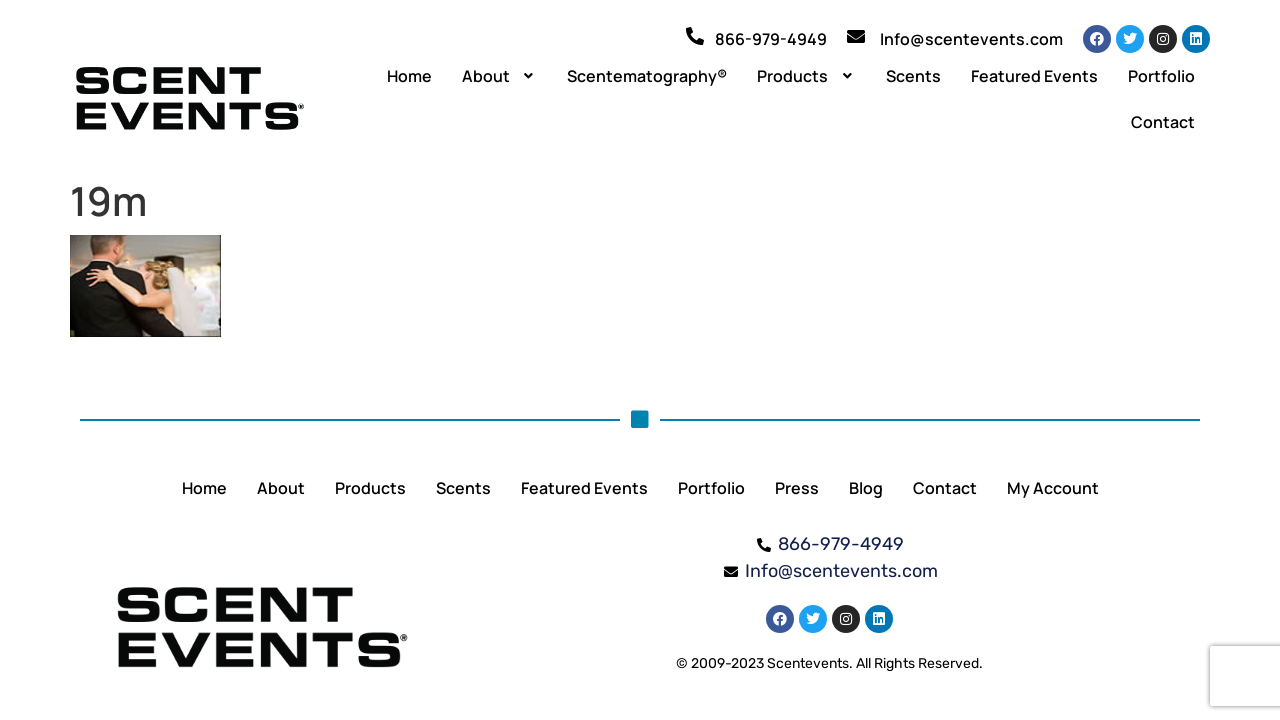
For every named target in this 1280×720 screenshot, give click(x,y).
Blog (866, 488)
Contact (1163, 122)
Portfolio (1161, 76)
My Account (1053, 488)
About (500, 76)
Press (797, 488)
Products (806, 76)
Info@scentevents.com (971, 39)
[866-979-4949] (695, 36)
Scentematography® (647, 76)
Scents (913, 76)
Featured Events (1034, 76)
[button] (500, 76)
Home (409, 76)
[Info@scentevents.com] (856, 36)
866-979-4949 (771, 39)
